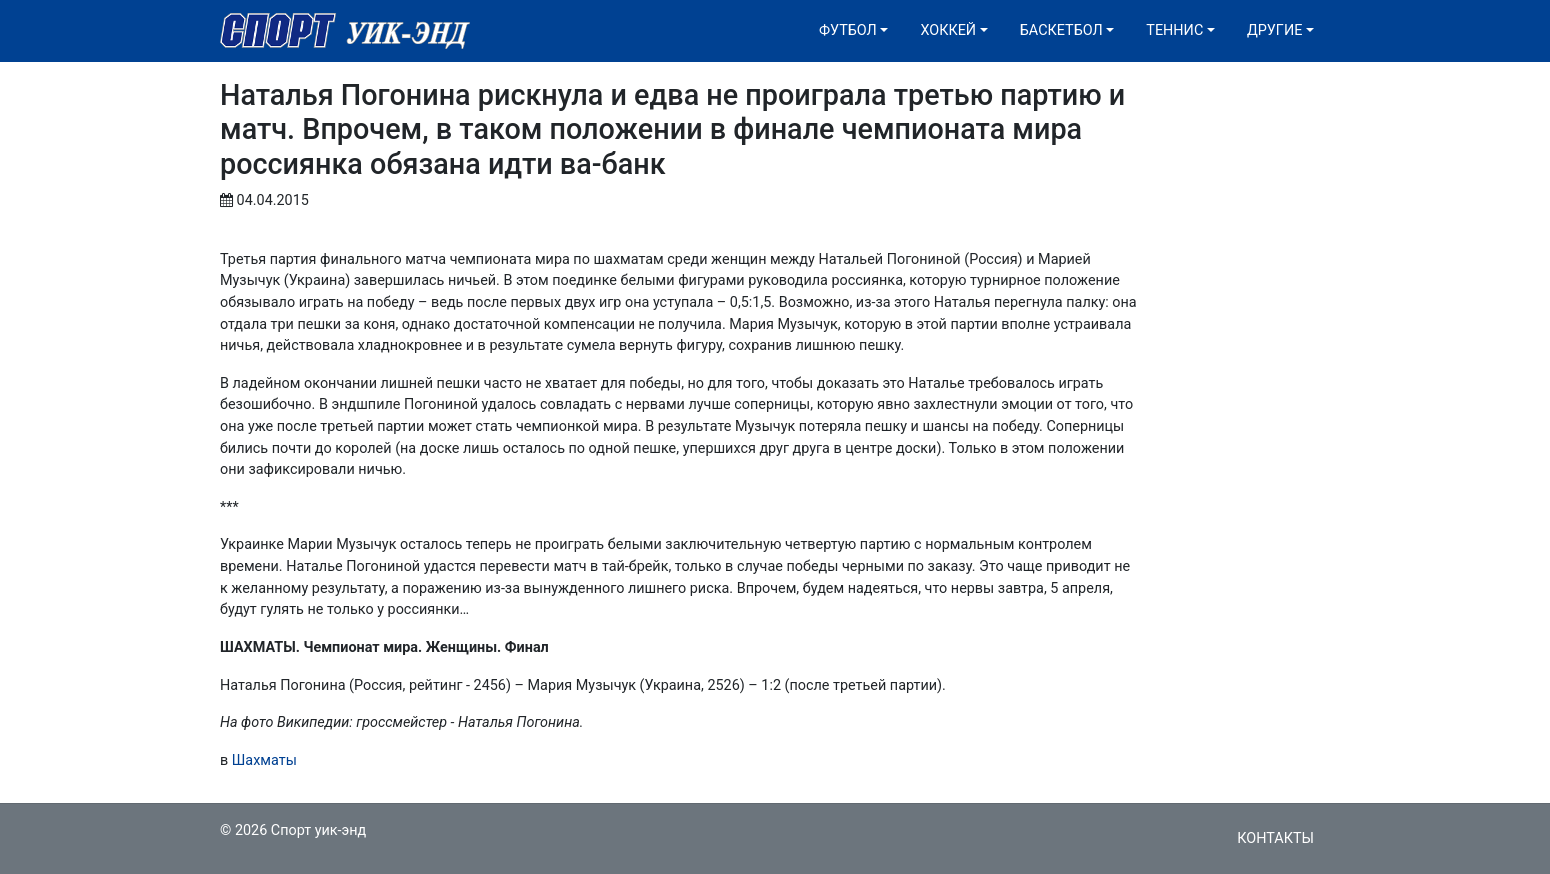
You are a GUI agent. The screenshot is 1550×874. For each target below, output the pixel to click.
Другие (1274, 30)
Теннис (1174, 30)
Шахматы (264, 760)
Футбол (848, 30)
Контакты (1275, 838)
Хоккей (948, 30)
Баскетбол (1061, 30)
